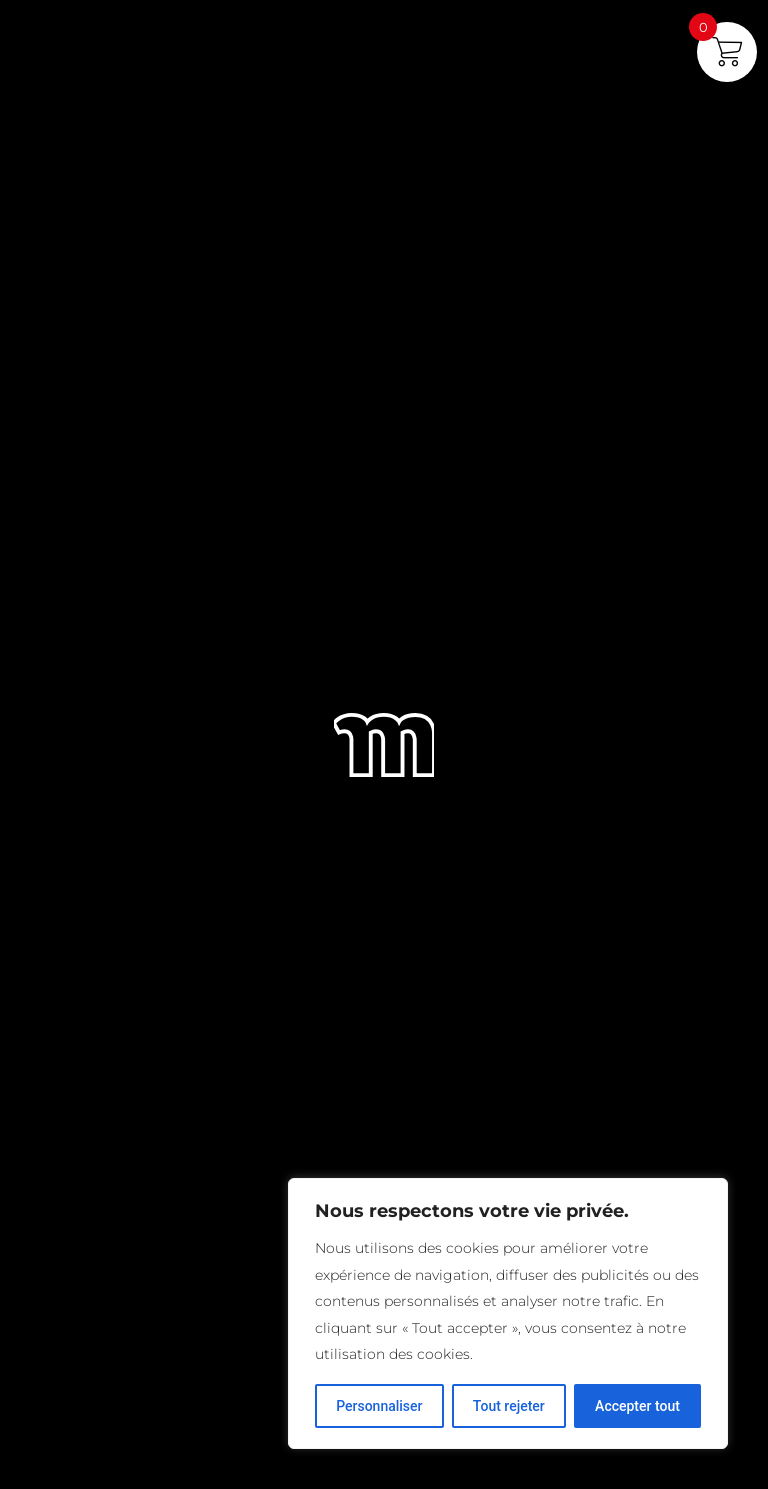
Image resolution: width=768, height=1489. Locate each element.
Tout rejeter (509, 1406)
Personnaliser (379, 1406)
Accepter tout (637, 1406)
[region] (508, 1313)
